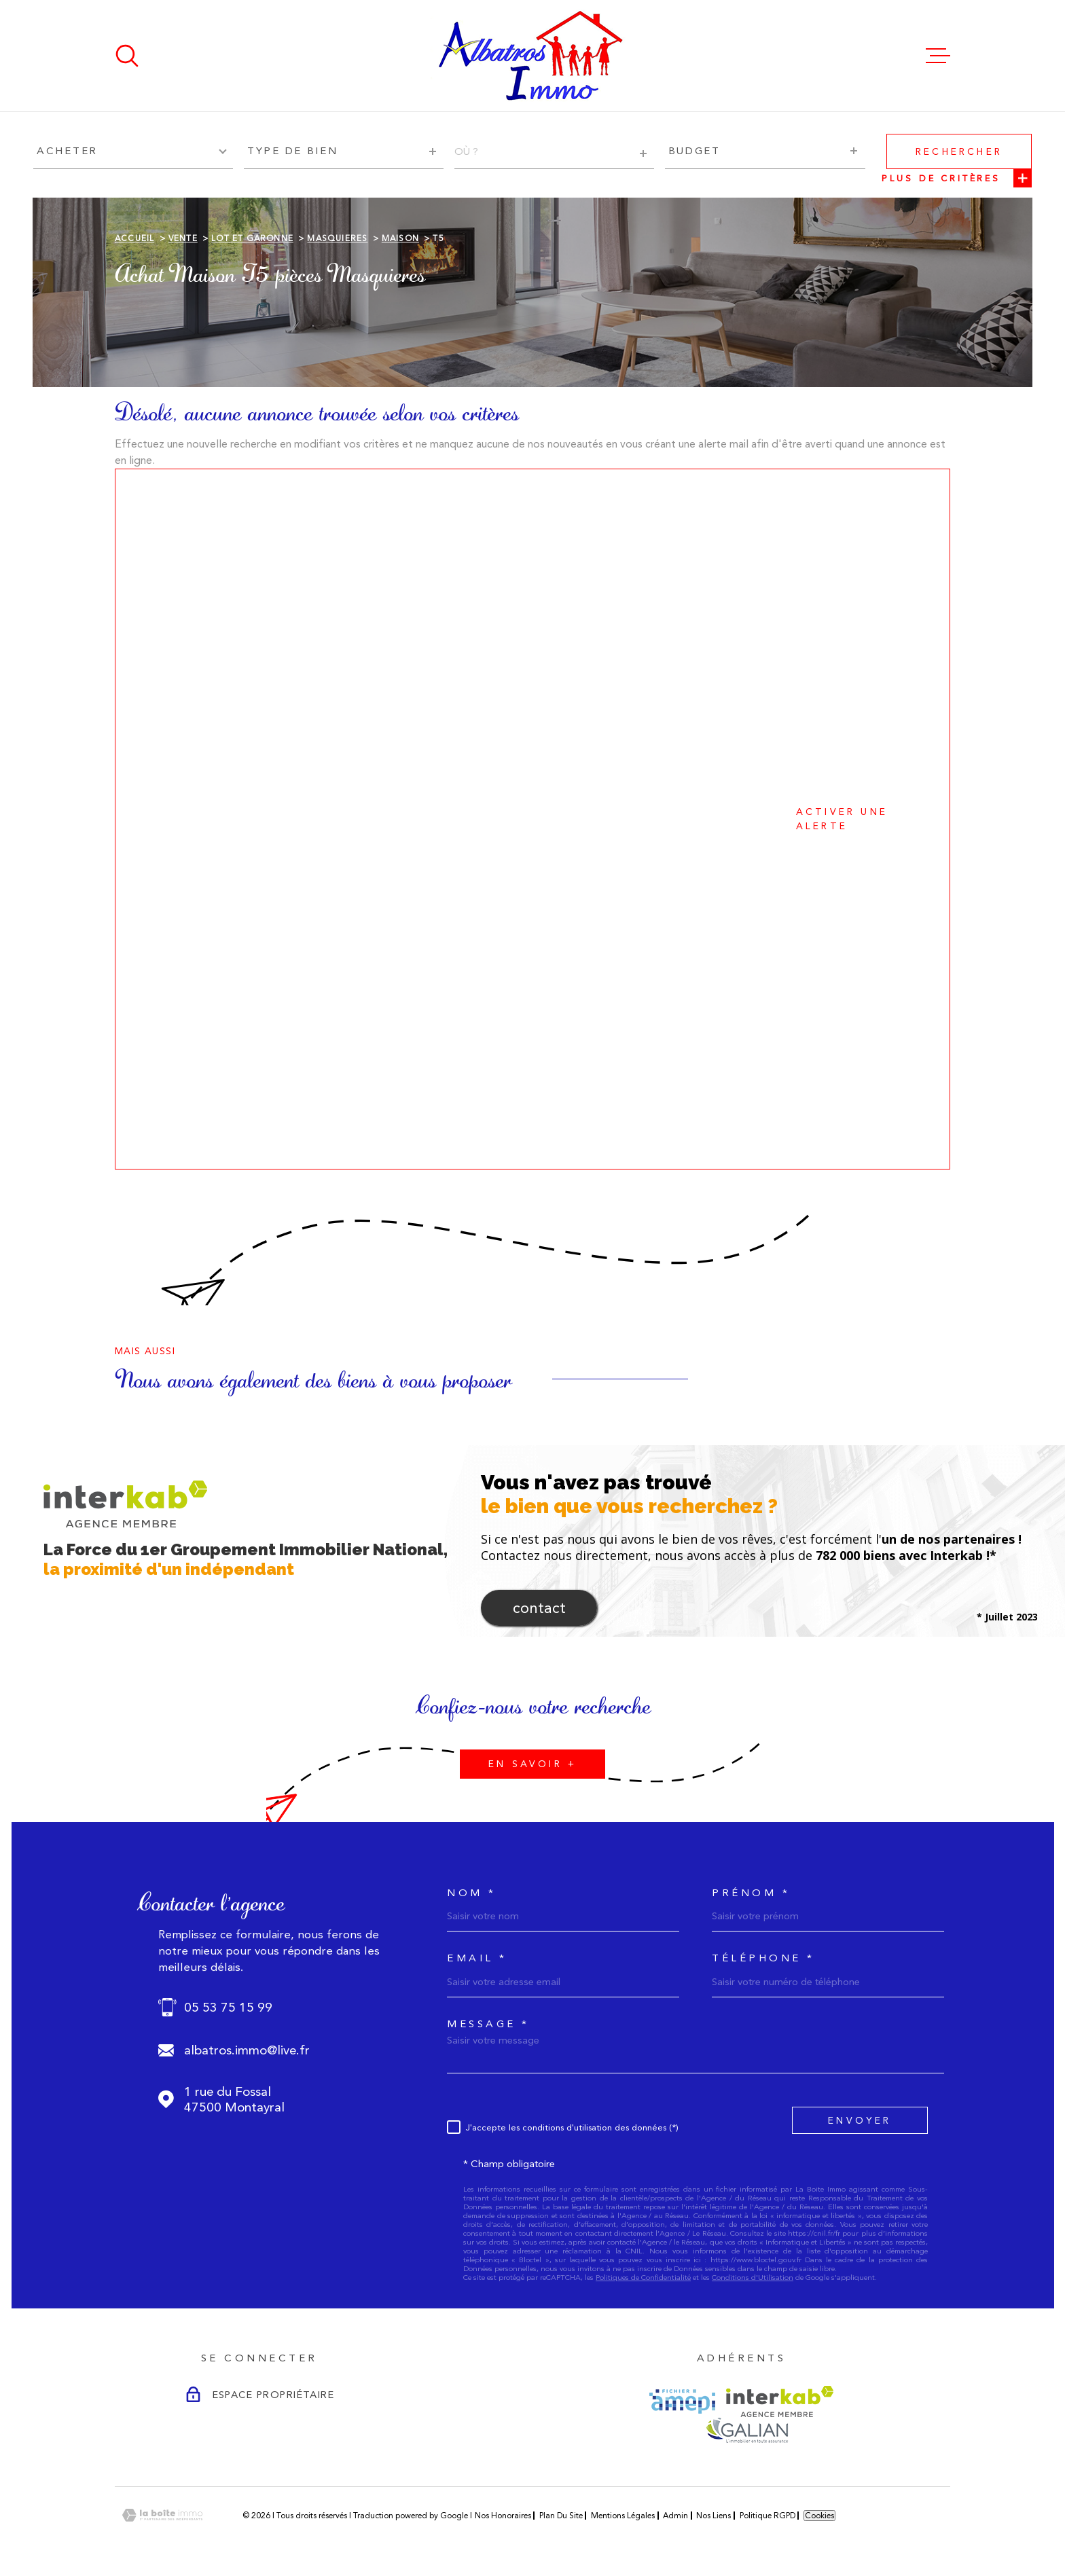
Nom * (472, 1893)
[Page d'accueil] (532, 56)
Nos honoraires (503, 2515)
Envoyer (859, 2120)
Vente (183, 238)
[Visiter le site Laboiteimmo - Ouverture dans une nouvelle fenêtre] (162, 2515)
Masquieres (337, 238)
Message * (488, 2024)
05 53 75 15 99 (228, 2007)
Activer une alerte (516, 819)
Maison (400, 238)
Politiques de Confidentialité (643, 2277)
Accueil (134, 238)
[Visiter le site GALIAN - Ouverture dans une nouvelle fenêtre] (747, 2430)
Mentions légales (623, 2515)
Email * (477, 1958)
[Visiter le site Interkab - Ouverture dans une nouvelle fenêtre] (780, 2401)
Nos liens (713, 2515)
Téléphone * (763, 1958)
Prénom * (751, 1893)
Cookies (819, 2515)
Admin (675, 2515)
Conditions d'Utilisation (752, 2277)
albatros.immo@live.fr (247, 2050)
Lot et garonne (252, 238)
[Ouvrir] (127, 55)
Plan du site (561, 2515)
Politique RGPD (767, 2515)
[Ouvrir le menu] (938, 55)
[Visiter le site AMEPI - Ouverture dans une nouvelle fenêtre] (682, 2401)
